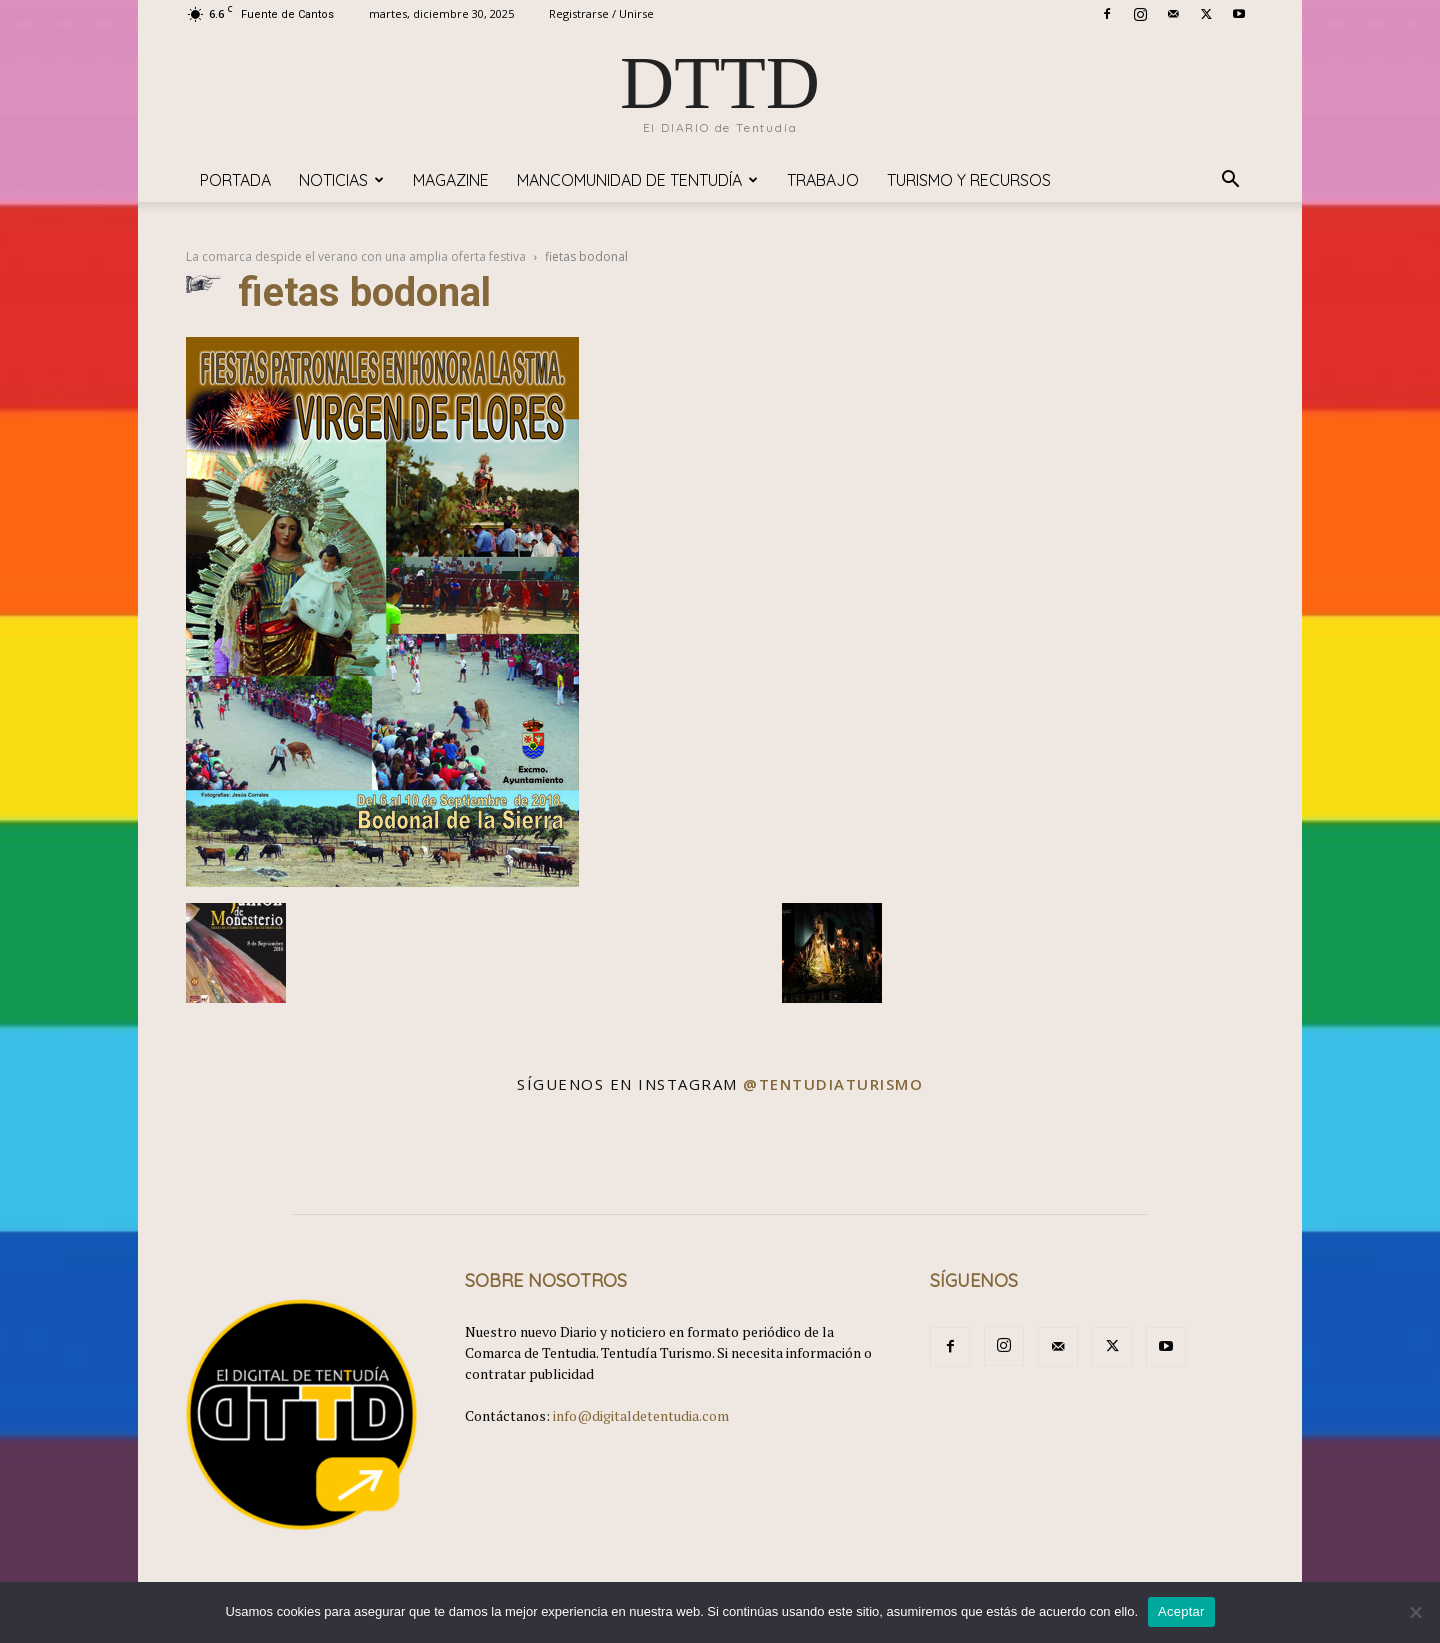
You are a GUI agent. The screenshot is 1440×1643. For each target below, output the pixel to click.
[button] (1230, 181)
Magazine (451, 180)
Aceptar (1181, 1611)
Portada (235, 180)
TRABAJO (823, 180)
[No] (1415, 1612)
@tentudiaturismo (833, 1084)
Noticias (341, 180)
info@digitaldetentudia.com (641, 1415)
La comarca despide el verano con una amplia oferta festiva (356, 256)
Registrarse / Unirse (601, 13)
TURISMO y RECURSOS (969, 180)
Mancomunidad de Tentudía (637, 180)
